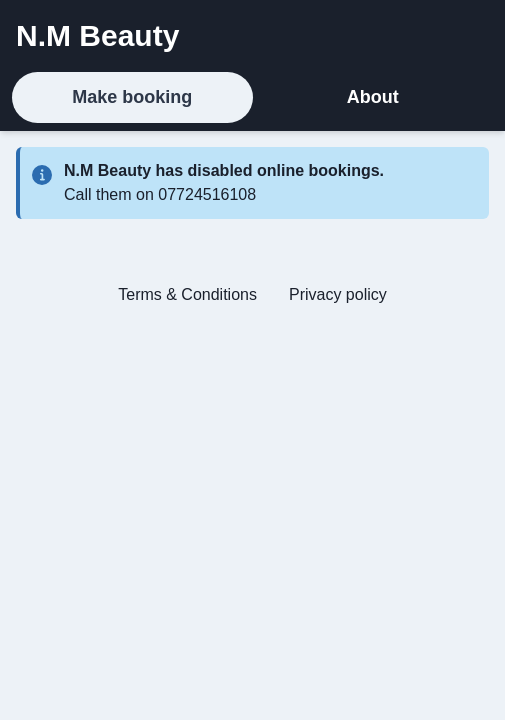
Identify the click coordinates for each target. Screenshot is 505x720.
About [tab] (373, 97)
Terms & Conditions (187, 294)
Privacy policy (338, 294)
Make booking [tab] (132, 97)
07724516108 (207, 194)
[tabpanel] (252, 235)
